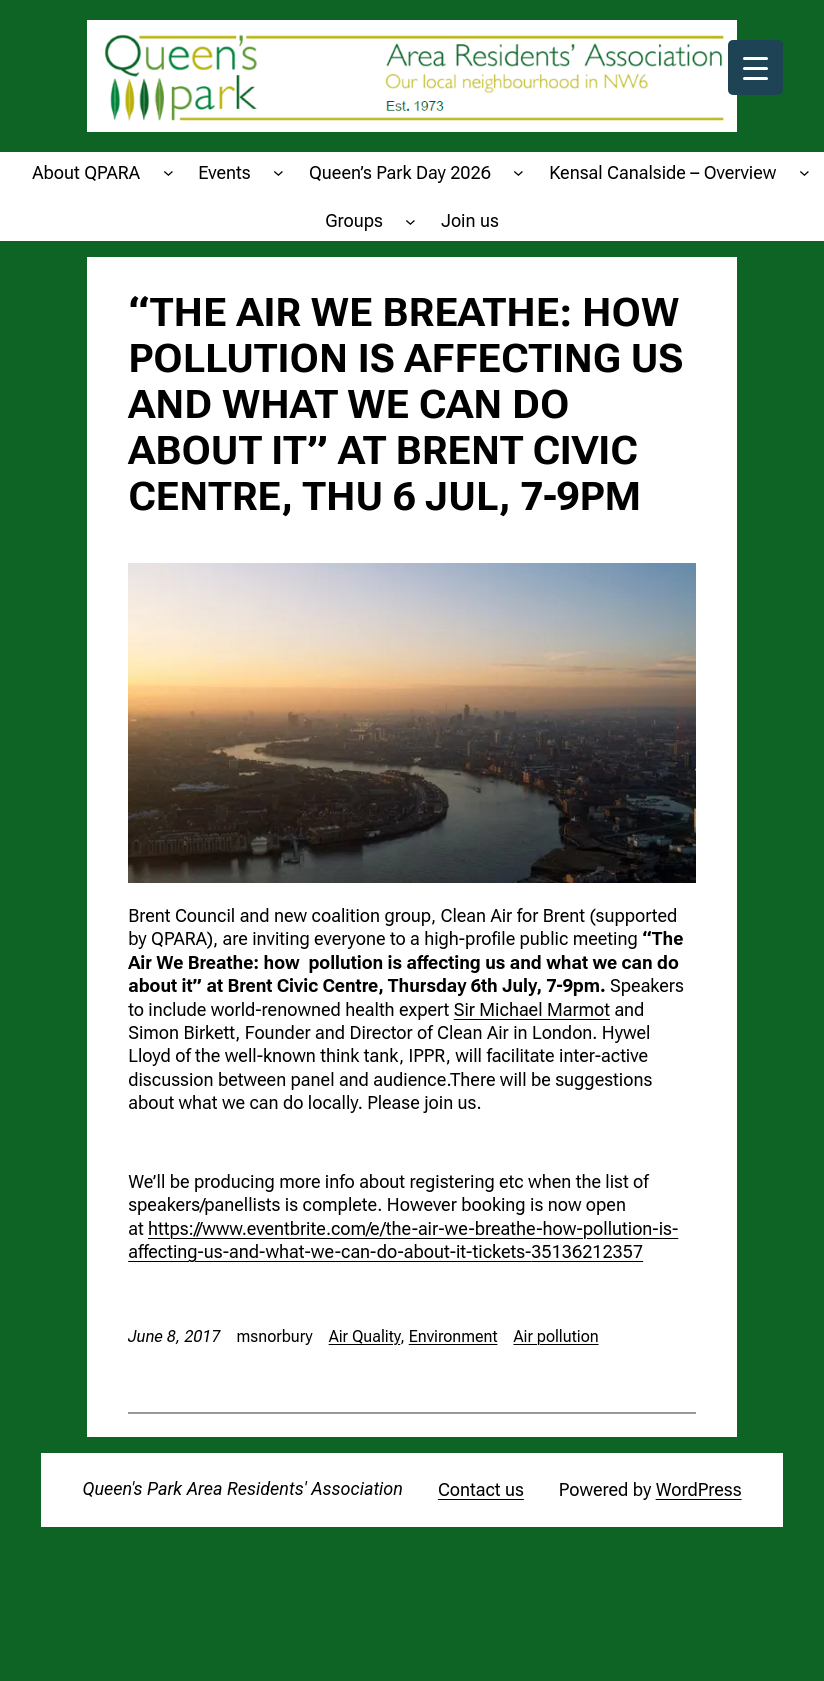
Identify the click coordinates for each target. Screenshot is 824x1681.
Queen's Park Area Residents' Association (242, 1488)
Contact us (481, 1489)
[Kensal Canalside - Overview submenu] (804, 172)
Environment (453, 1336)
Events (224, 172)
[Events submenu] (278, 172)
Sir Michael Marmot (532, 1009)
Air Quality (365, 1336)
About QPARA (86, 172)
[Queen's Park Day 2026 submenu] (518, 172)
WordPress (699, 1489)
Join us (470, 220)
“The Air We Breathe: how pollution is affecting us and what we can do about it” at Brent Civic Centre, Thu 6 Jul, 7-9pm (405, 405)
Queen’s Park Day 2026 (400, 172)
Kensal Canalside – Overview (662, 172)
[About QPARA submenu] (168, 172)
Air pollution (555, 1336)
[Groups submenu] (410, 220)
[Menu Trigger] (755, 67)
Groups (354, 220)
